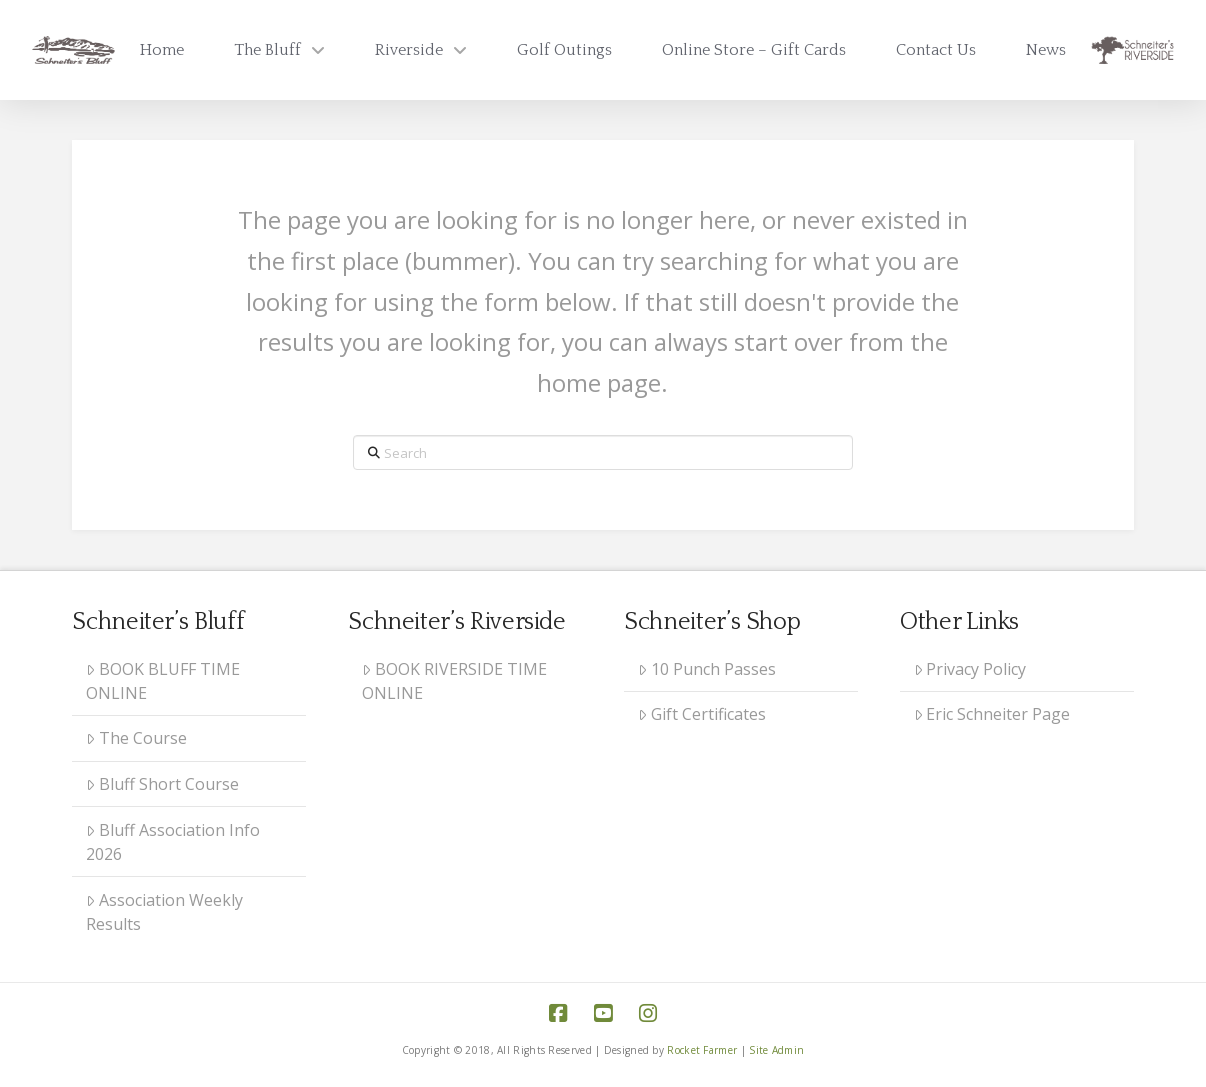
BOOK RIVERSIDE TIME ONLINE (454, 681)
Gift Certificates (702, 714)
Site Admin (776, 1050)
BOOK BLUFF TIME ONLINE (163, 681)
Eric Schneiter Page (992, 714)
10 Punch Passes (707, 669)
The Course (136, 738)
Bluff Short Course (162, 784)
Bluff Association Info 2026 (173, 842)
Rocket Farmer (702, 1050)
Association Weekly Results (164, 912)
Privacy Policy (970, 669)
